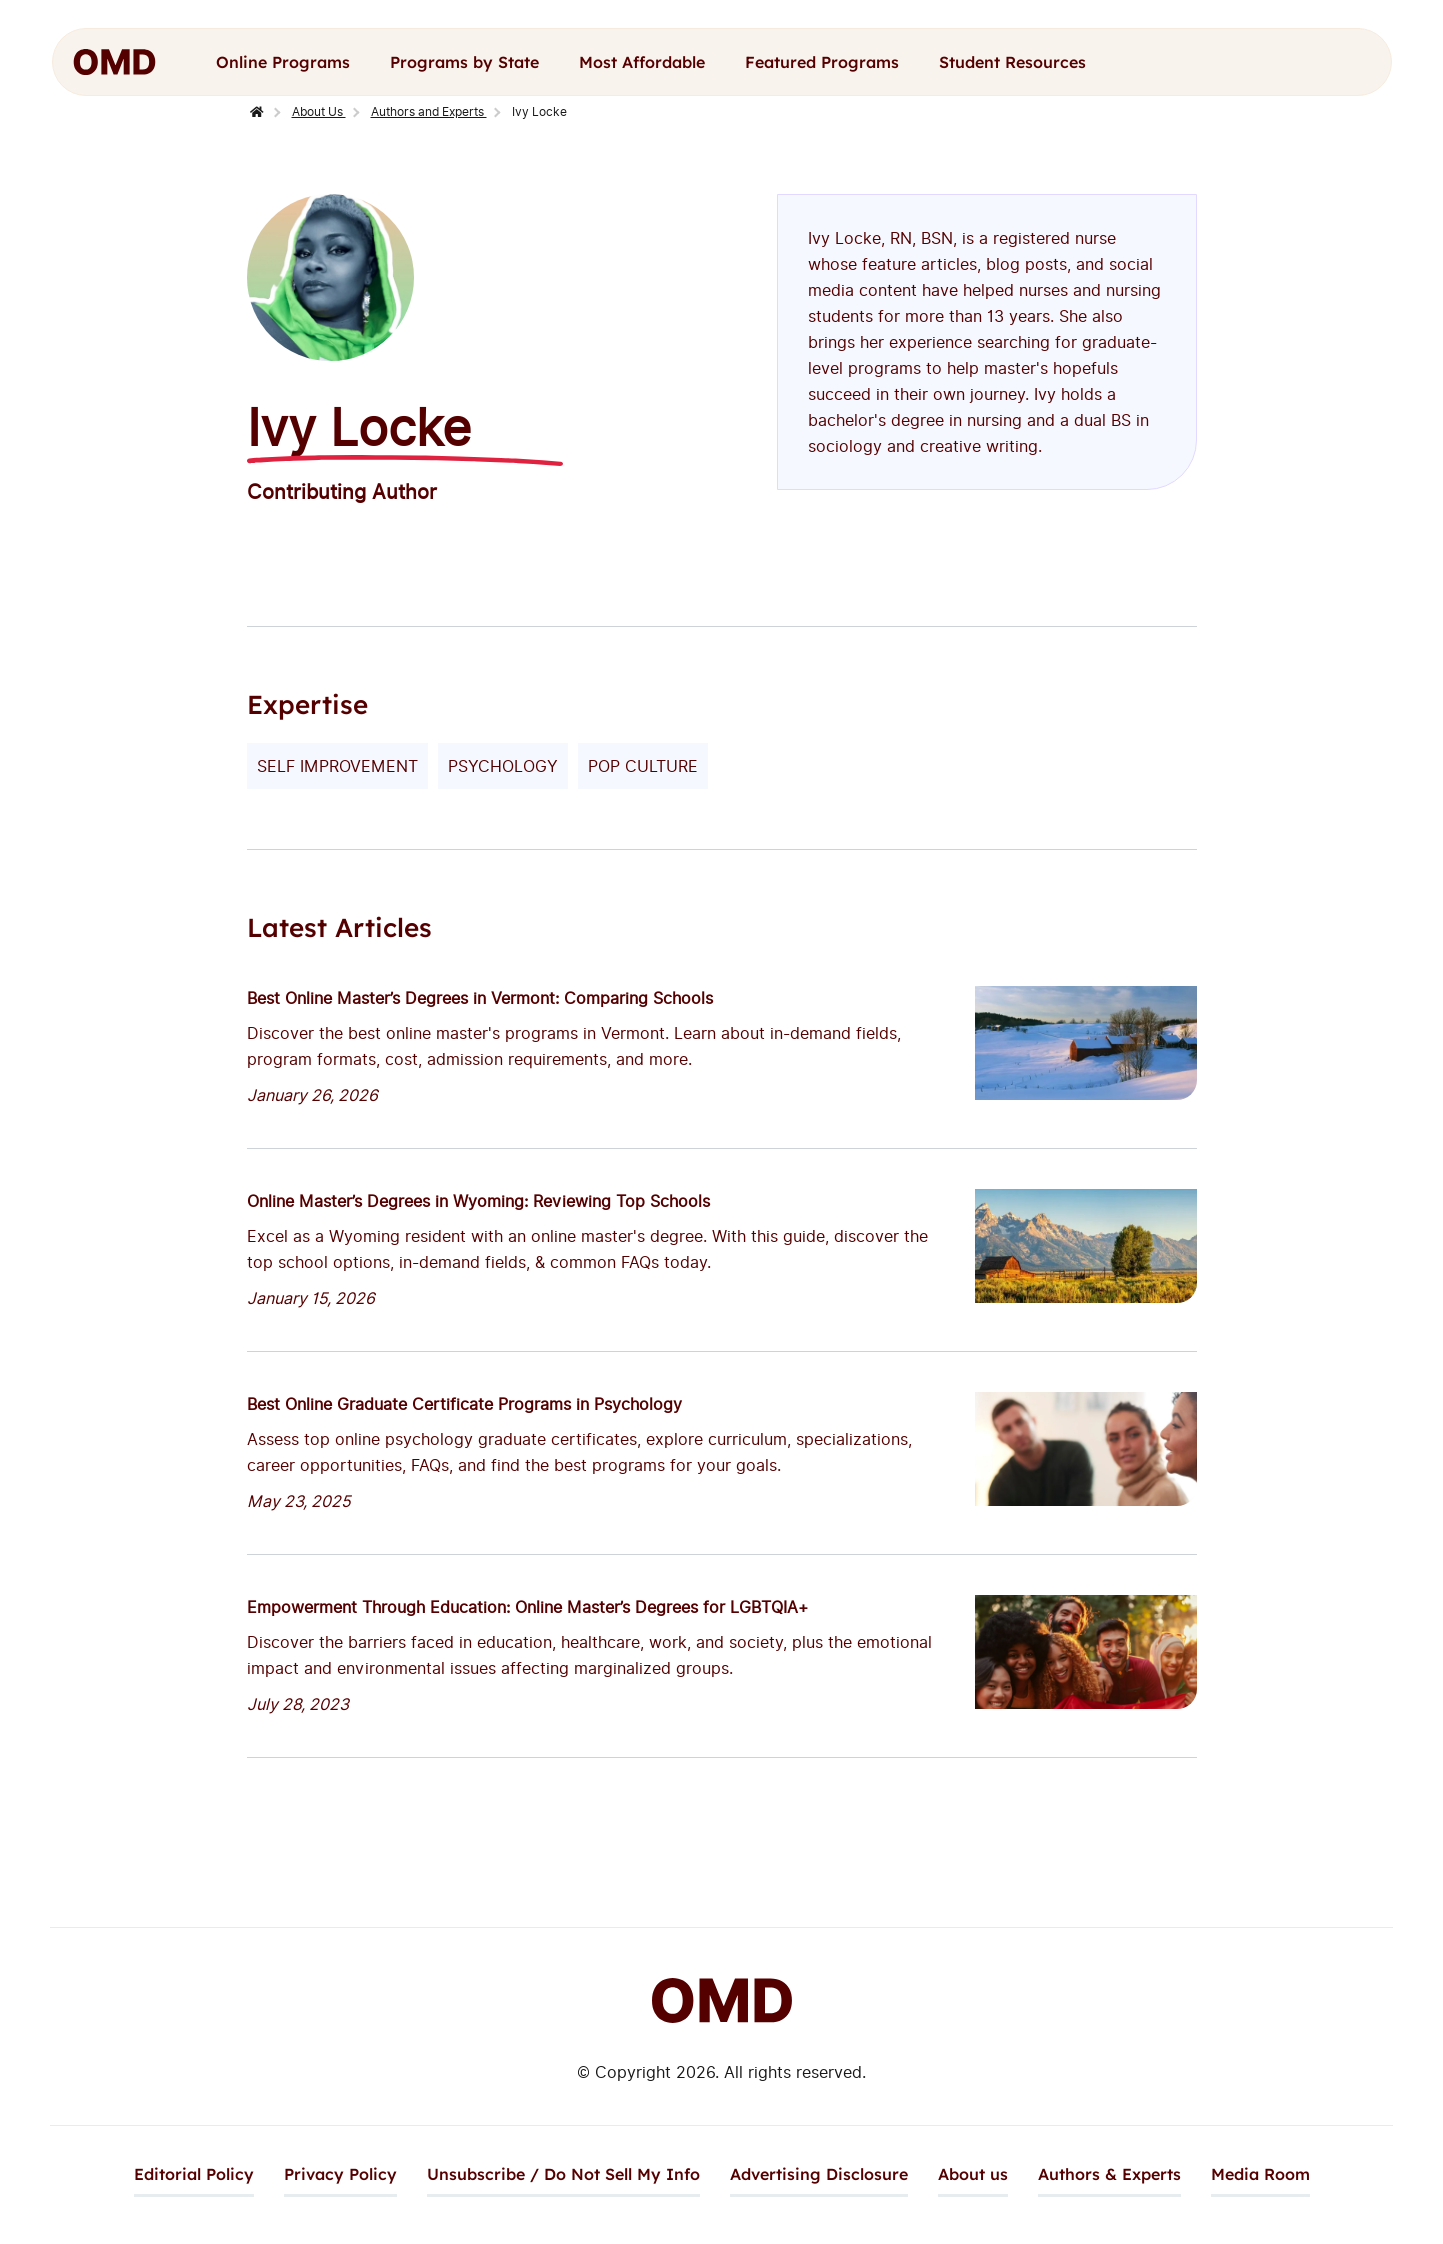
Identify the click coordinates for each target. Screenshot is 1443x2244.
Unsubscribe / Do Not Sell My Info (563, 2174)
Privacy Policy (340, 2174)
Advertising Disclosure (819, 2174)
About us (973, 2174)
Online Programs (283, 62)
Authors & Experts (1109, 2174)
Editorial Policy (194, 2174)
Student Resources (1012, 62)
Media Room (1260, 2174)
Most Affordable (642, 62)
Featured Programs (822, 62)
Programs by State (464, 62)
